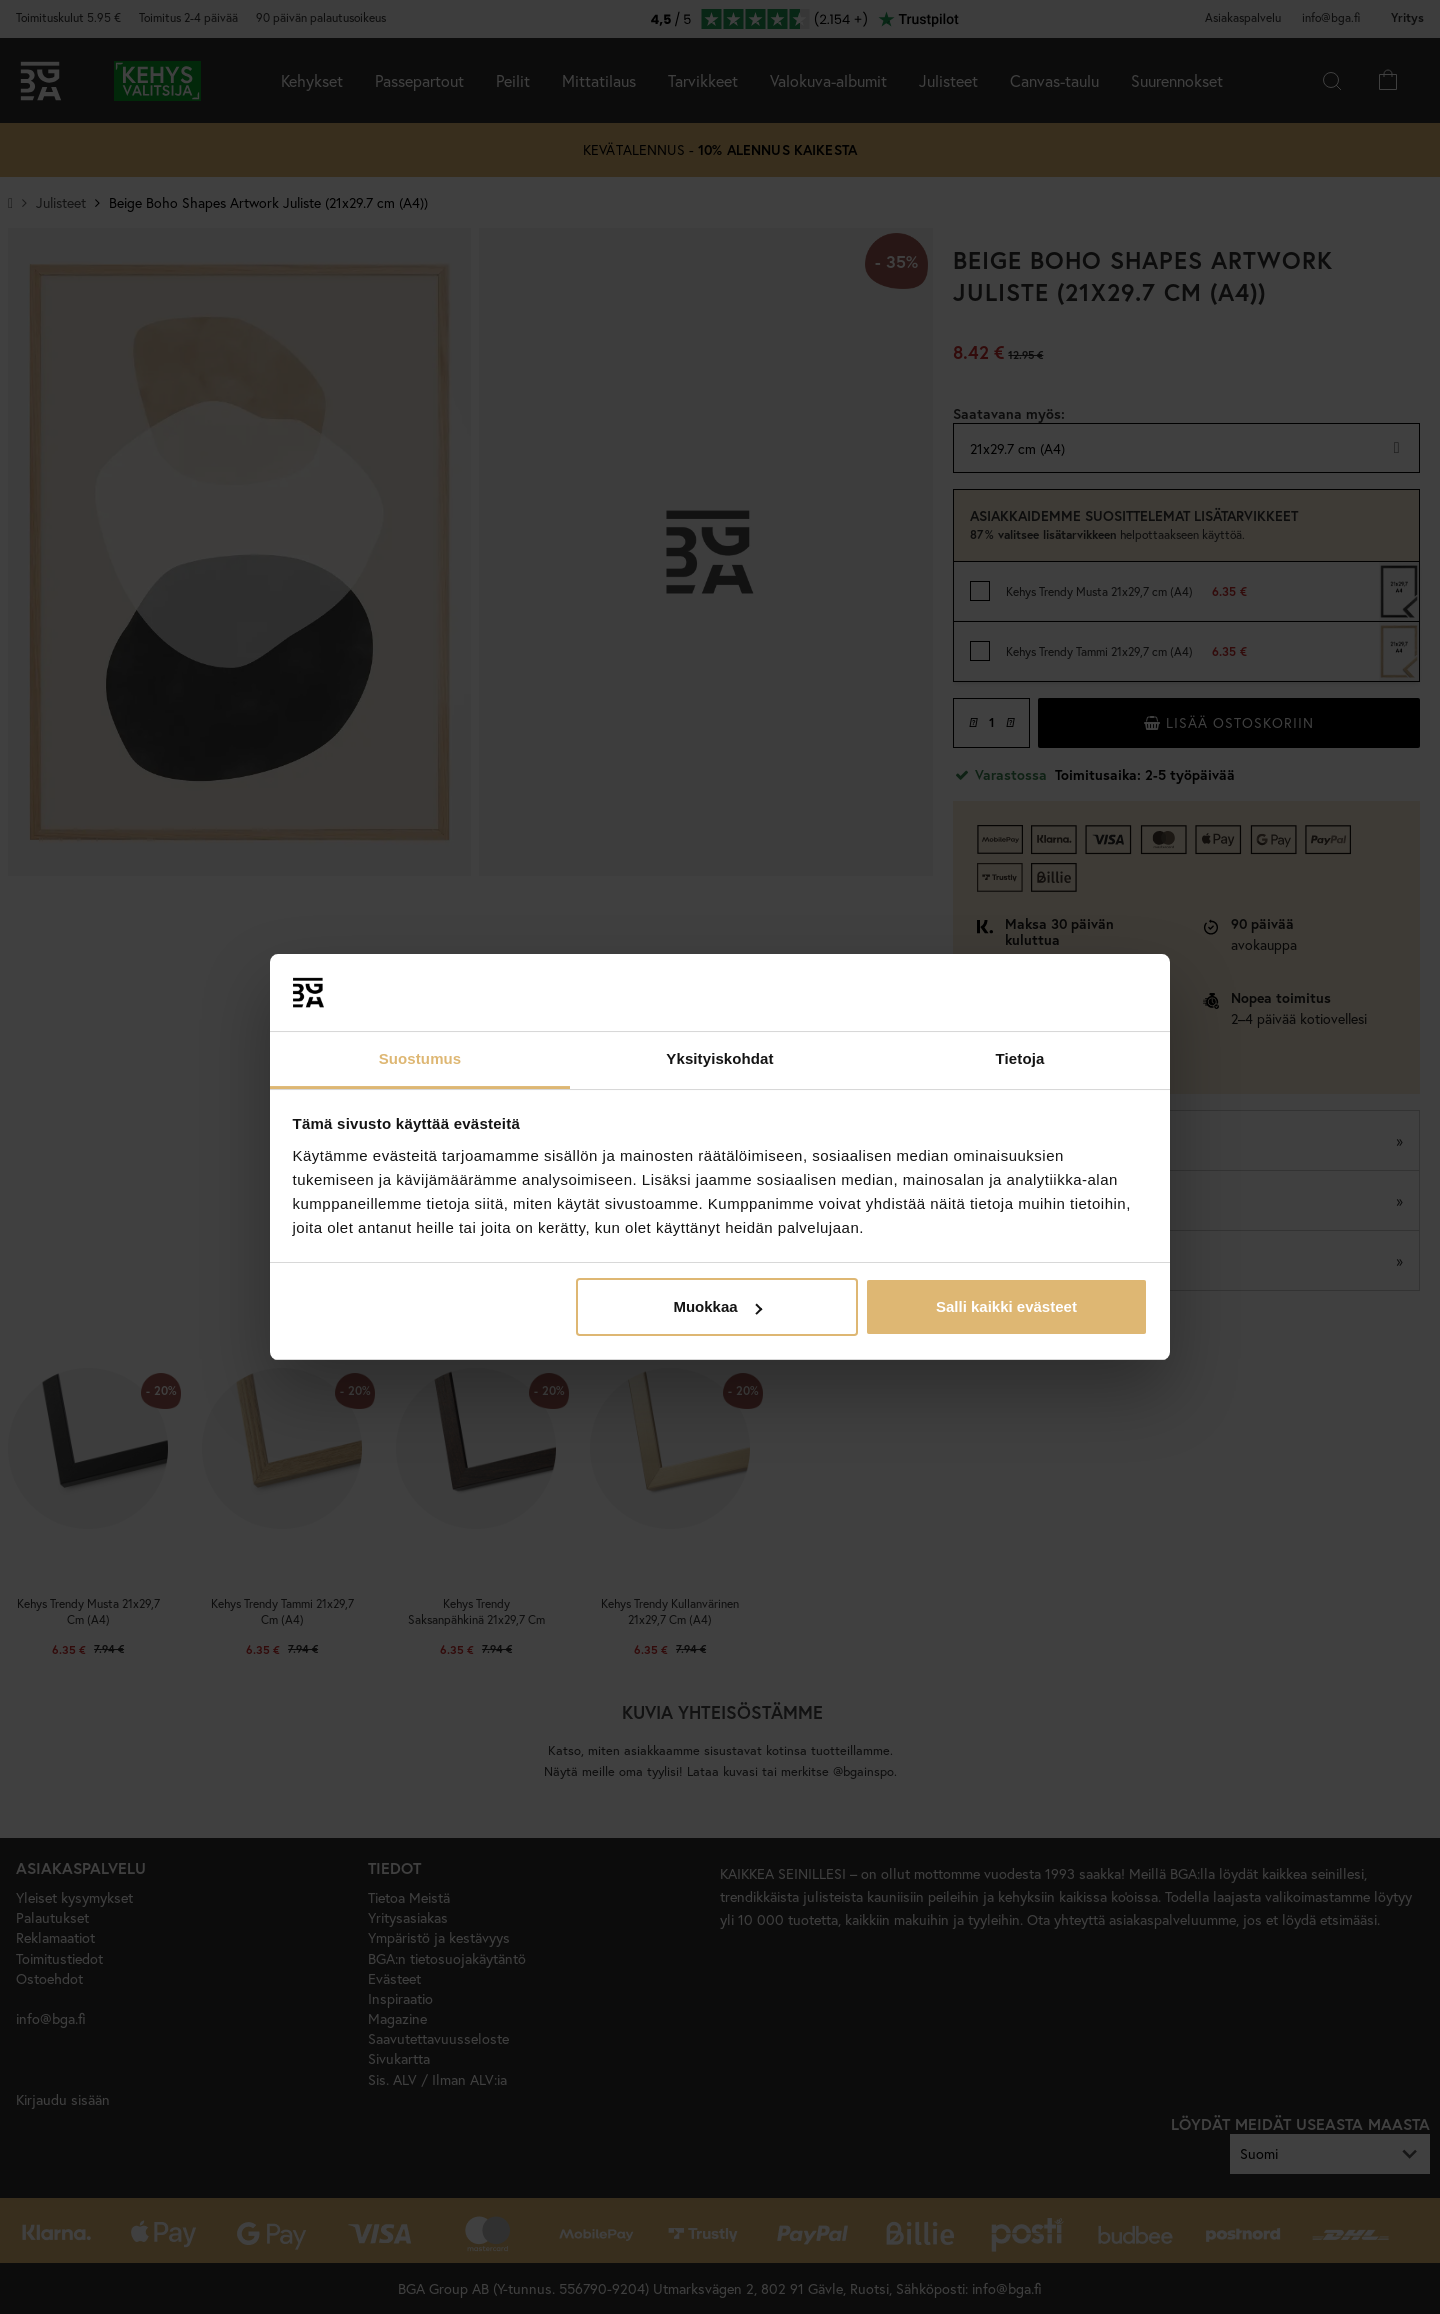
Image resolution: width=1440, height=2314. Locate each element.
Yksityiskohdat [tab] (719, 1058)
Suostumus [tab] (420, 1058)
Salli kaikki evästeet (1006, 1306)
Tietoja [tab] (1020, 1058)
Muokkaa (717, 1306)
